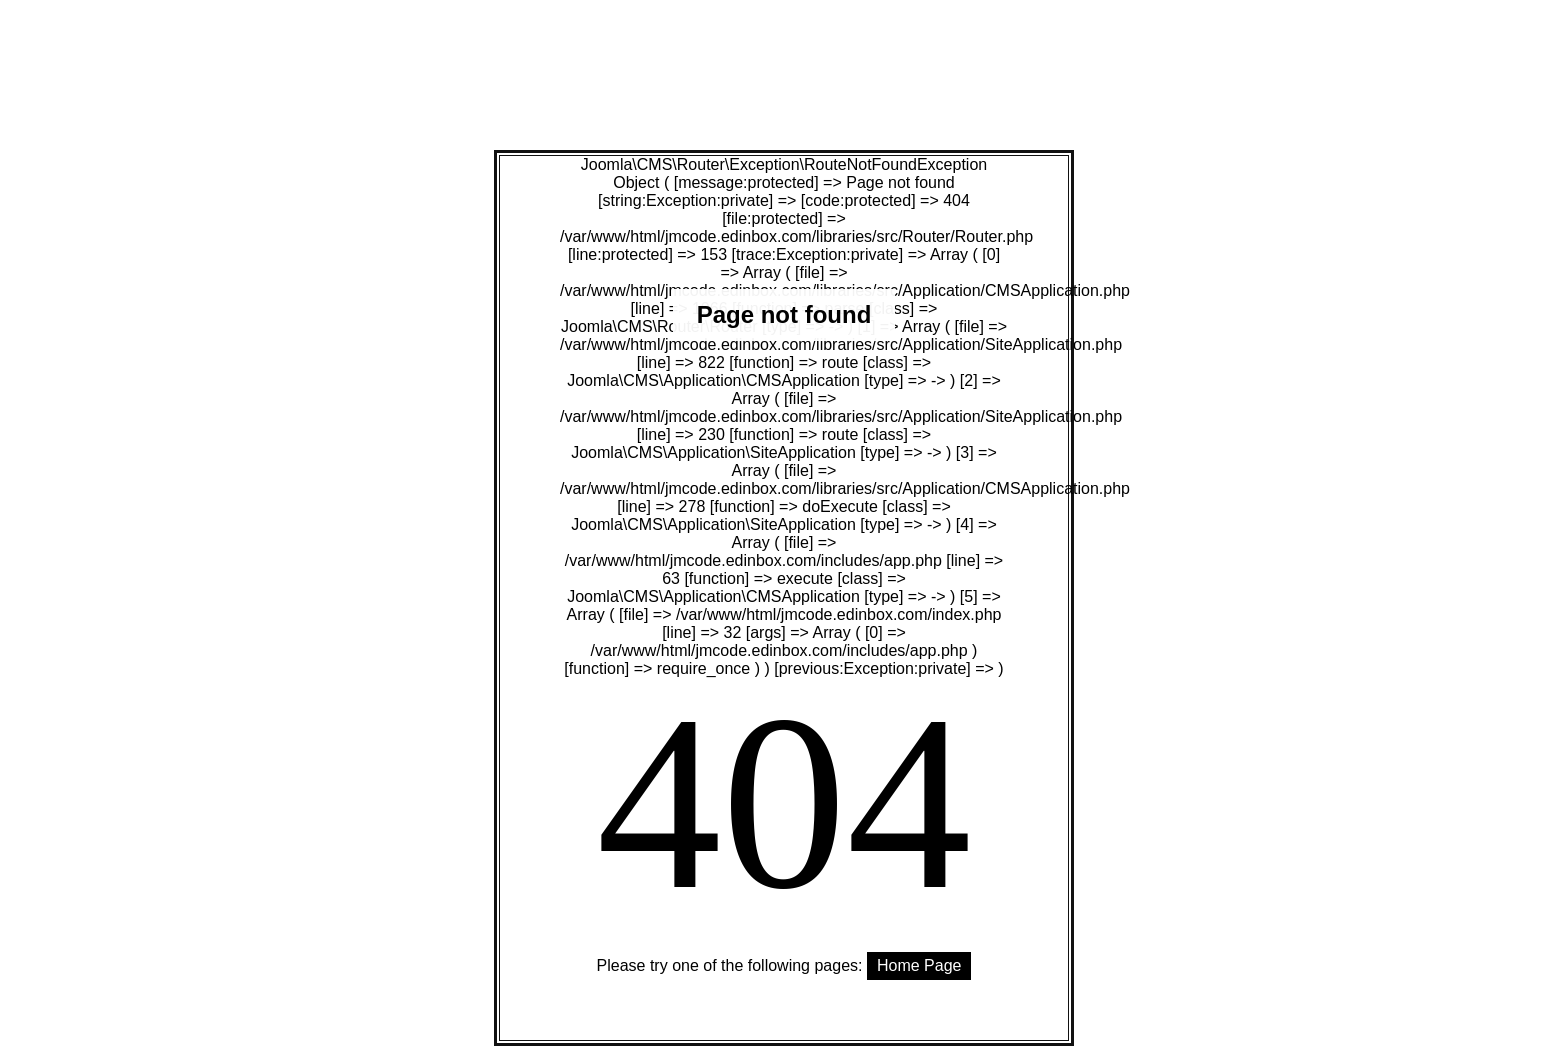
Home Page (919, 965)
